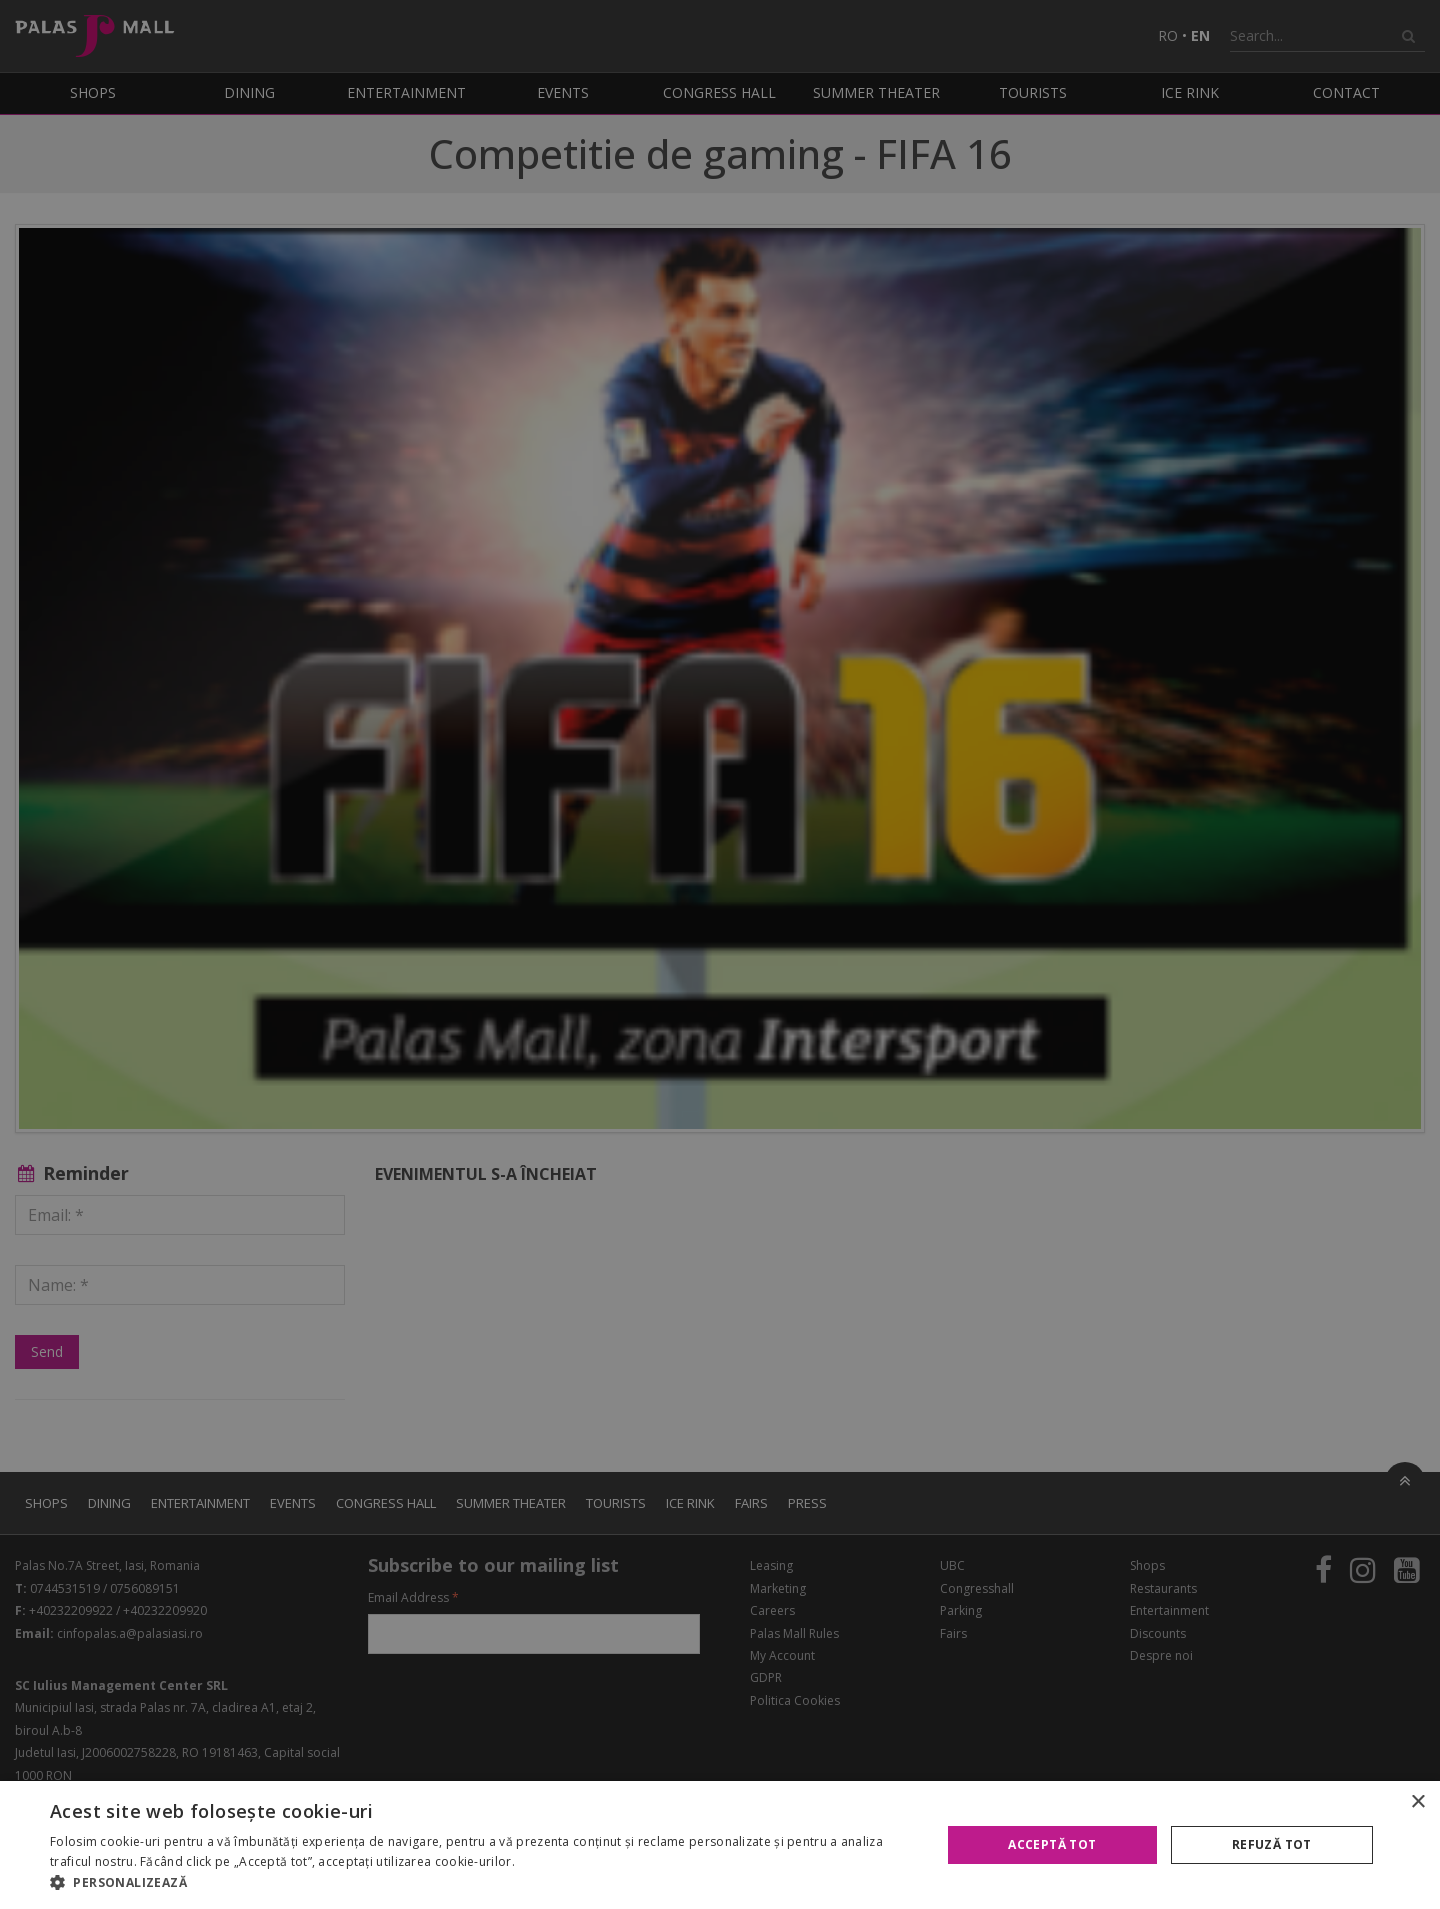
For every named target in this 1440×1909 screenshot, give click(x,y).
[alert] (720, 954)
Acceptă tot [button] (1052, 1844)
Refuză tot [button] (1272, 1844)
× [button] (1417, 1802)
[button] (482, 1883)
